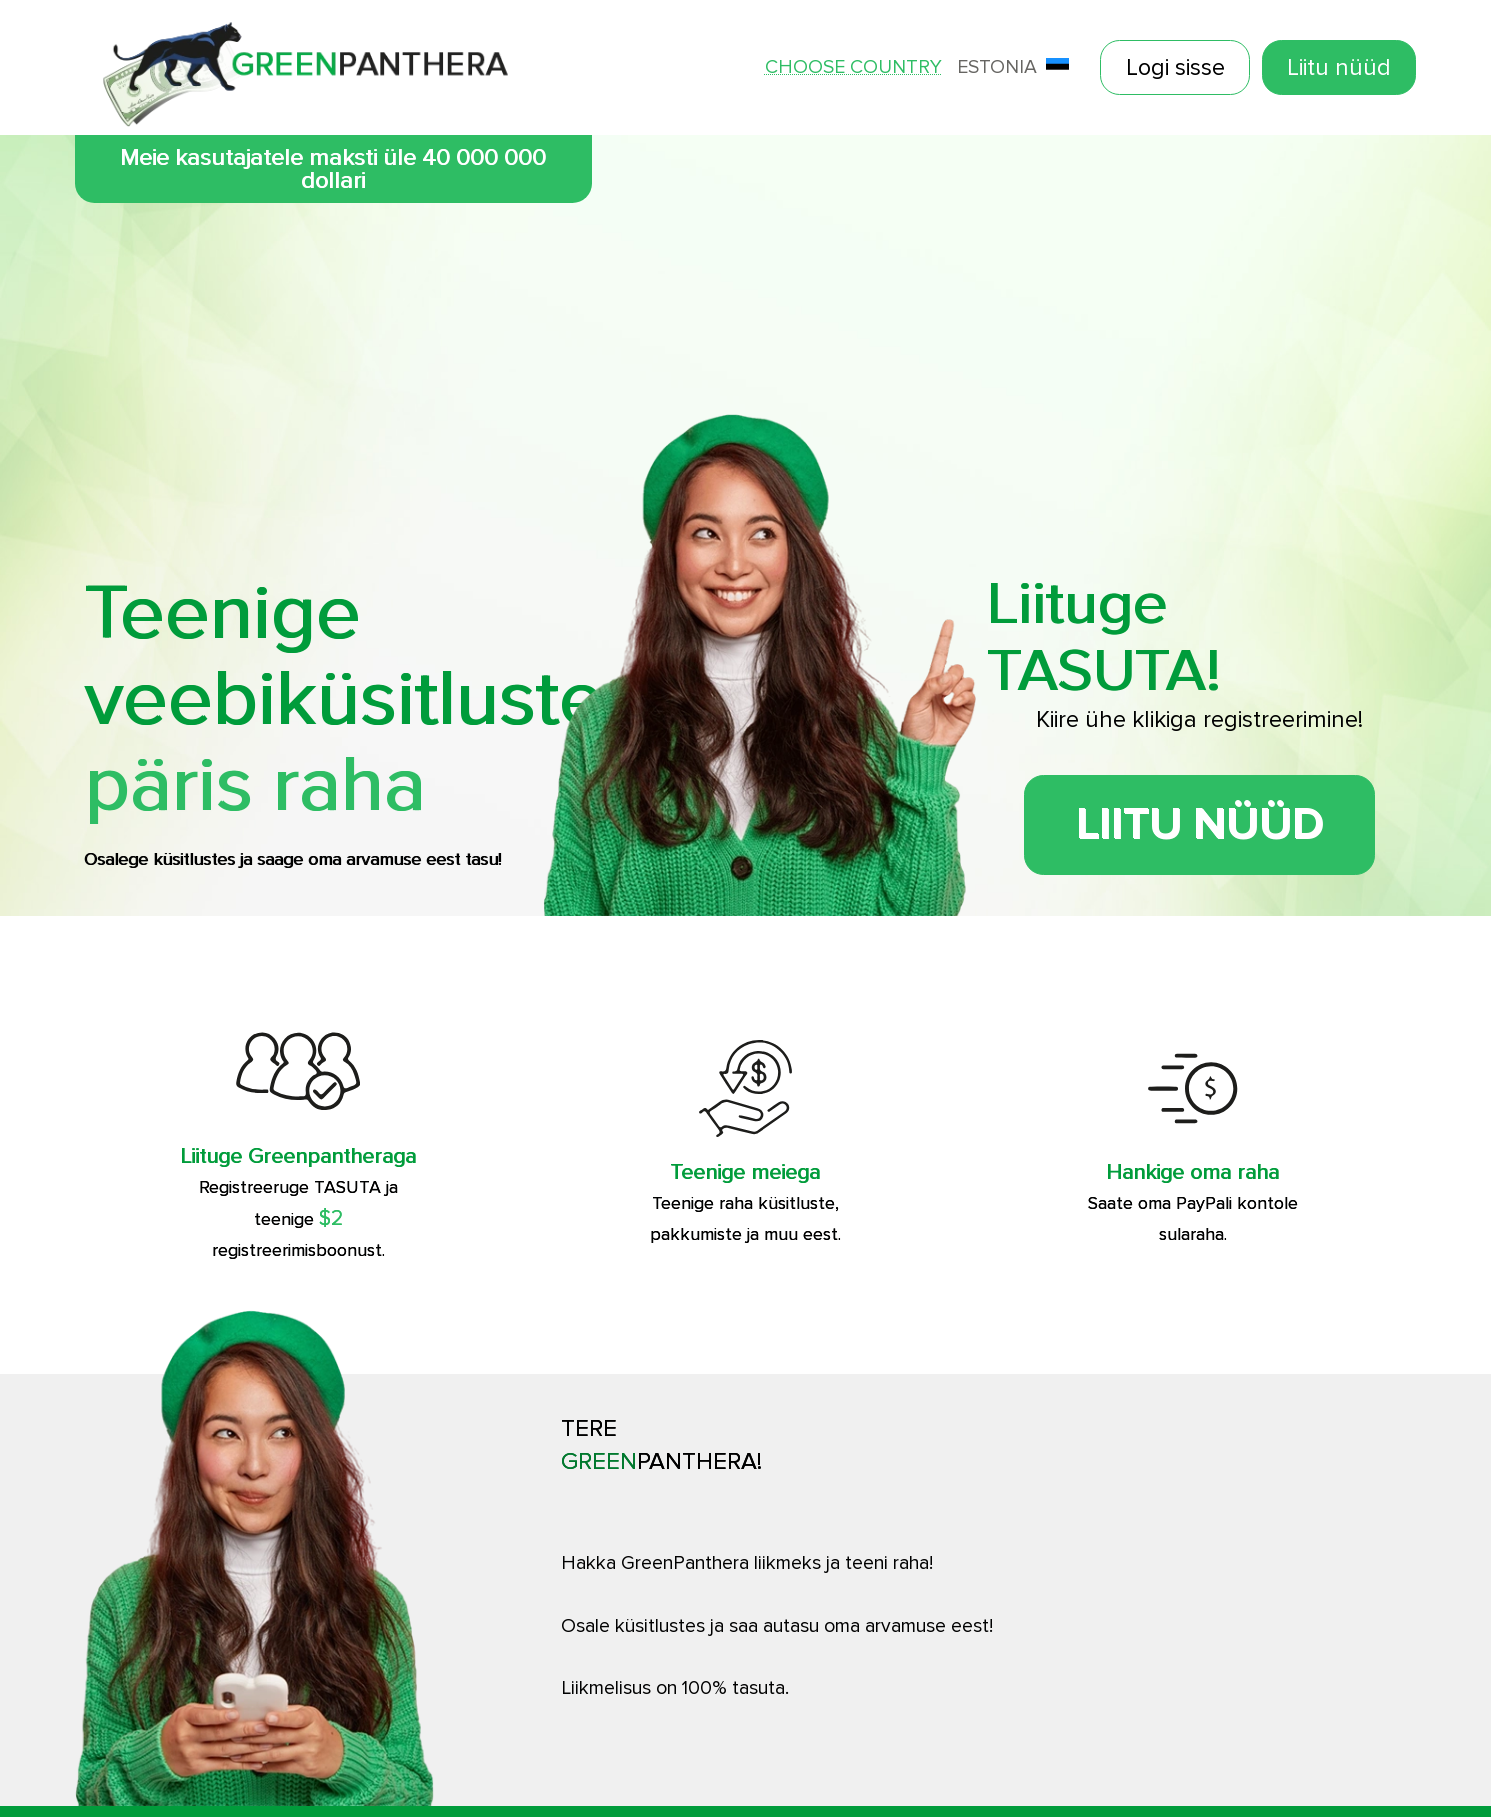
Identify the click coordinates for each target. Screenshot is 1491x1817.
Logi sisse (1175, 67)
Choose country (853, 68)
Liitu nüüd (1339, 67)
